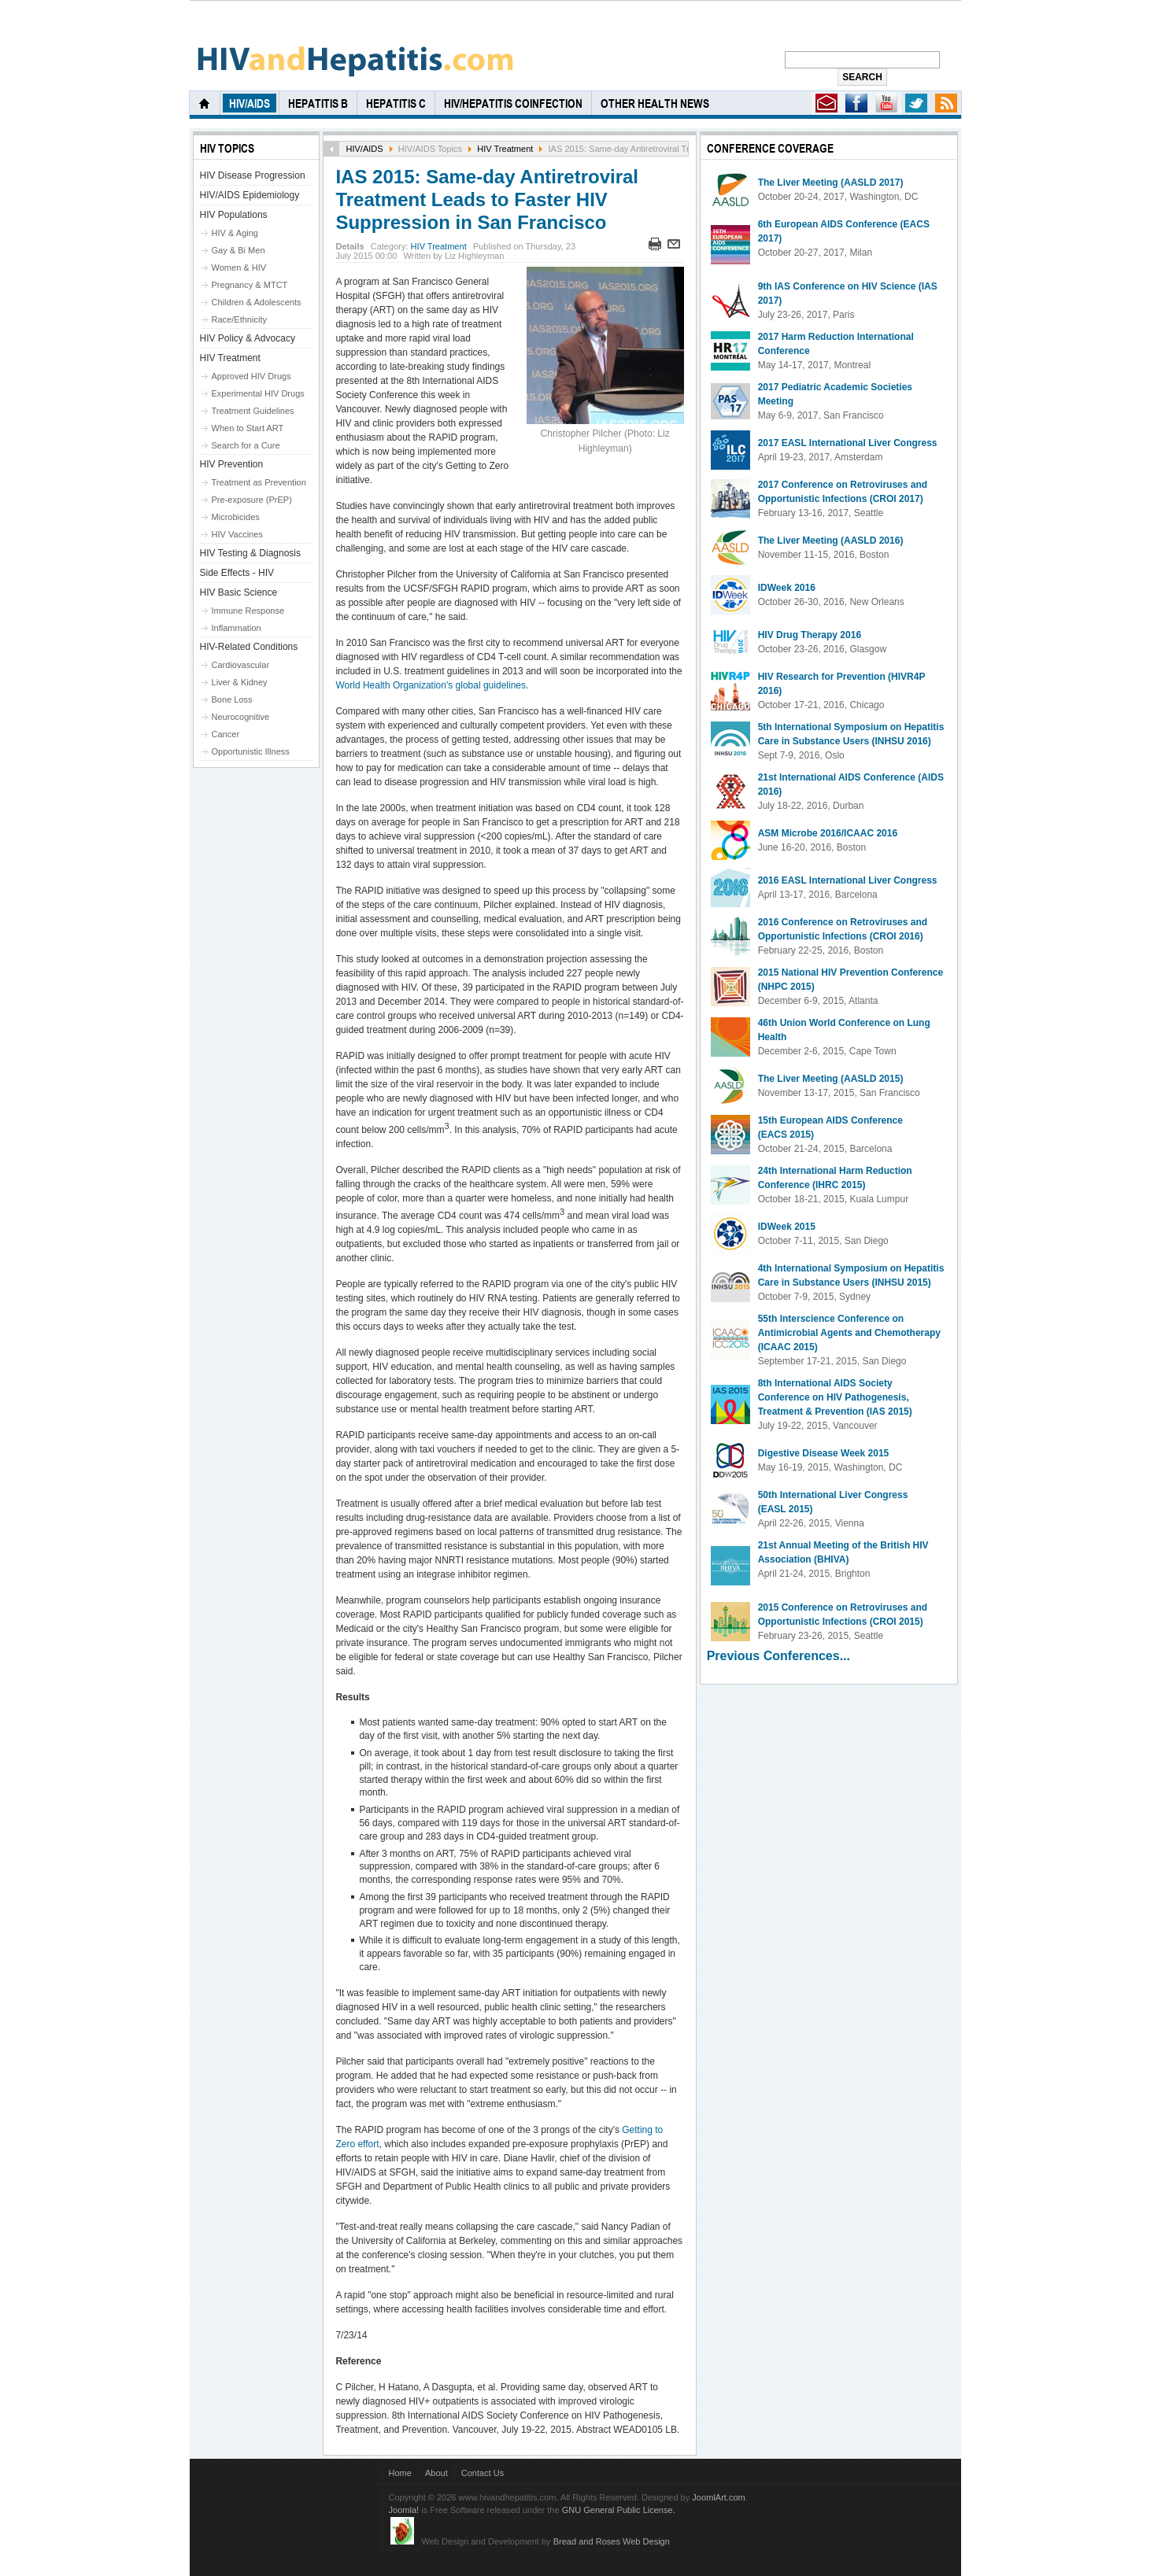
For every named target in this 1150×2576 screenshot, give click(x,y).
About (436, 2473)
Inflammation (236, 628)
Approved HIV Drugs (251, 376)
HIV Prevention (232, 464)
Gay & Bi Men (238, 250)
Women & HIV (239, 267)
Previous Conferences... (778, 1656)
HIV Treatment (505, 148)
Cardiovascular (241, 665)
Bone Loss (232, 699)
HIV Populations (234, 214)
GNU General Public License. (618, 2510)
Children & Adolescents (256, 302)
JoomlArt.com (718, 2497)
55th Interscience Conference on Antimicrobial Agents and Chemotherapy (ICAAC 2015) (849, 1333)
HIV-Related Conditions (249, 646)
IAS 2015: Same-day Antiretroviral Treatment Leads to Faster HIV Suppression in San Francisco (486, 199)
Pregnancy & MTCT (250, 285)
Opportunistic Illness (251, 751)
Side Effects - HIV (237, 572)
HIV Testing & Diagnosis (250, 553)
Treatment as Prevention (259, 482)
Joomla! (404, 2510)
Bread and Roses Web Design (611, 2541)
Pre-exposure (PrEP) (252, 499)
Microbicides (236, 517)
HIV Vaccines (237, 534)
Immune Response (248, 610)
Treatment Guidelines (253, 410)
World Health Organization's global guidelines (430, 685)
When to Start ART (248, 428)
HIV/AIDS (364, 148)
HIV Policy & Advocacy (247, 338)
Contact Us (483, 2473)
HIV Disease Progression (252, 175)
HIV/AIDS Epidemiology (250, 195)
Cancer (226, 734)
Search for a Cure (246, 445)
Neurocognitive (241, 717)
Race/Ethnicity (240, 319)
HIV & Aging (235, 233)
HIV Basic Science (239, 592)
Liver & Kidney (240, 682)
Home (400, 2473)
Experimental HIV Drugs (258, 393)
